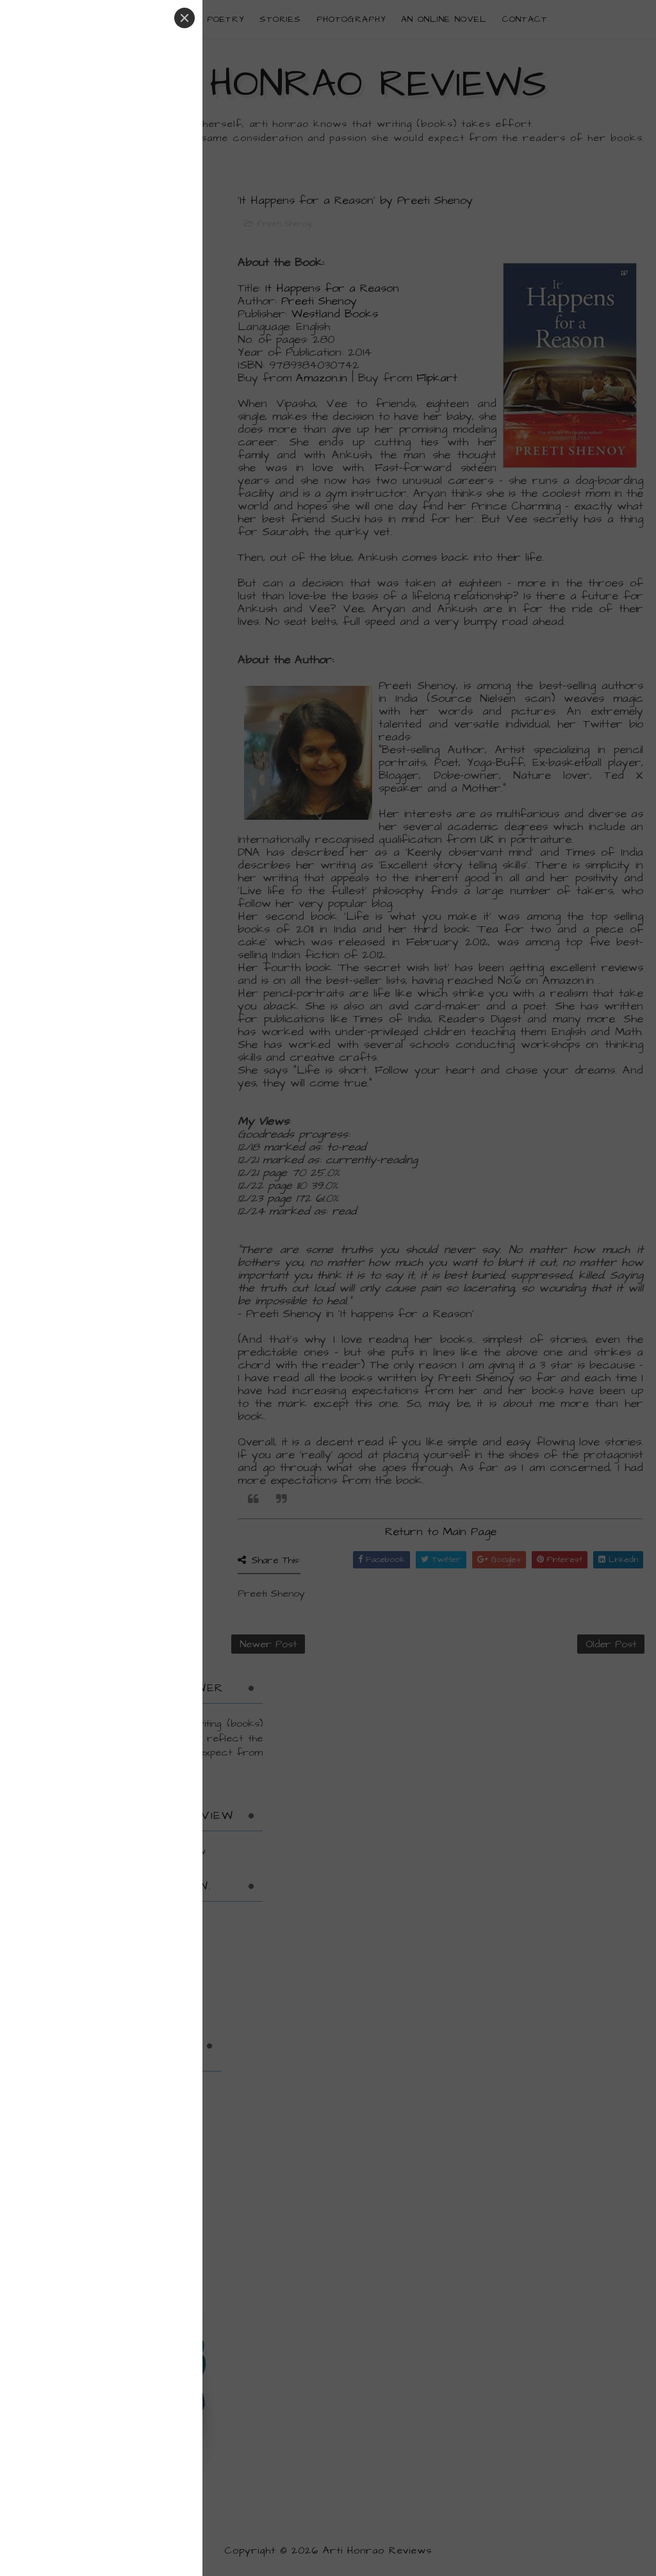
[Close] (184, 18)
